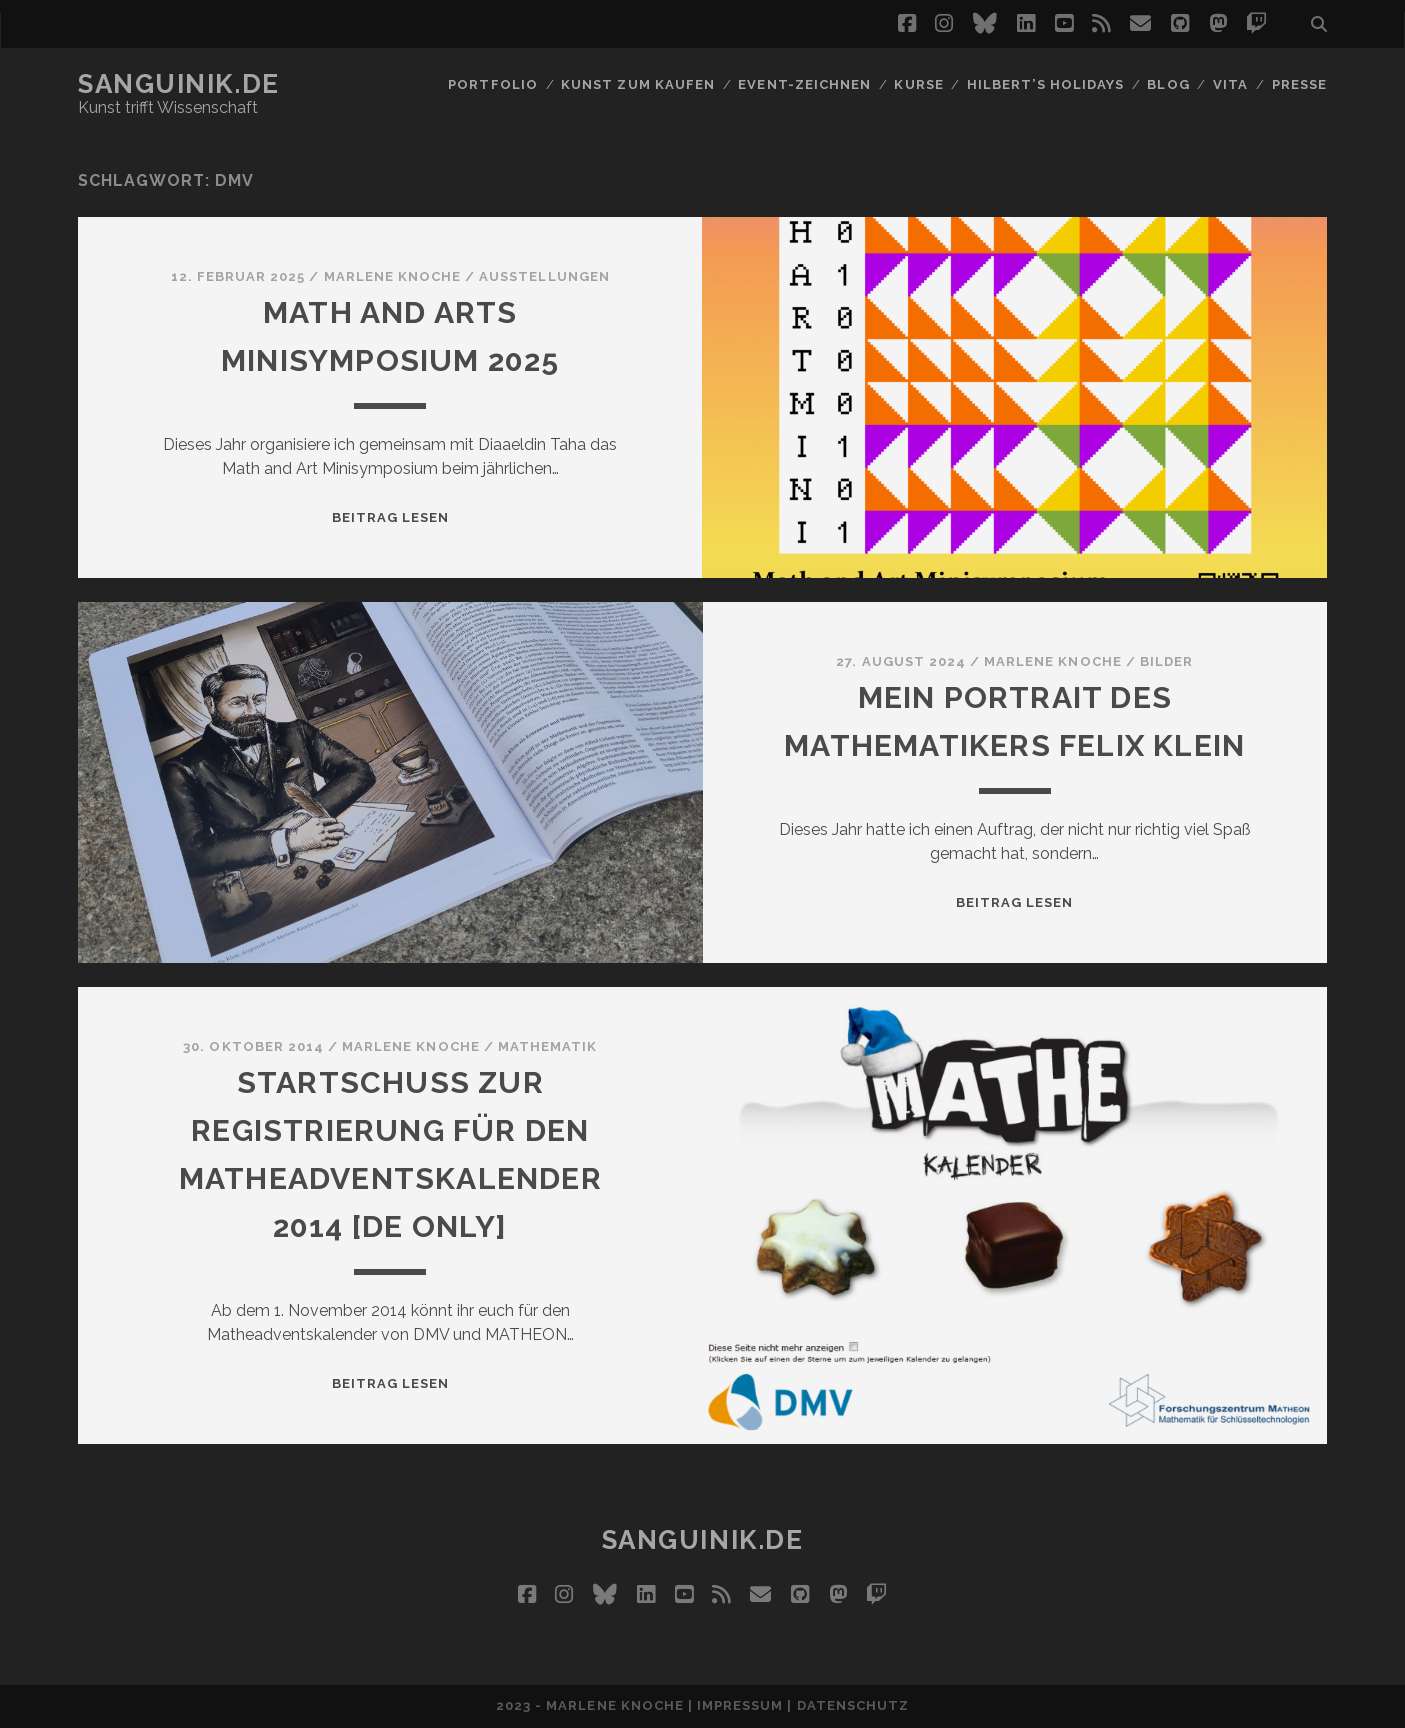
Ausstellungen (544, 276)
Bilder (1166, 661)
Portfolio (492, 84)
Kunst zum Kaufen (638, 84)
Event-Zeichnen (804, 84)
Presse (1299, 84)
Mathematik (547, 1046)
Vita (1230, 84)
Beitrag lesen (391, 517)
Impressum (740, 1705)
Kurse (918, 84)
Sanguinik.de (179, 84)
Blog (1168, 84)
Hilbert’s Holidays (1045, 84)
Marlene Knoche (393, 276)
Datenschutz (853, 1705)
